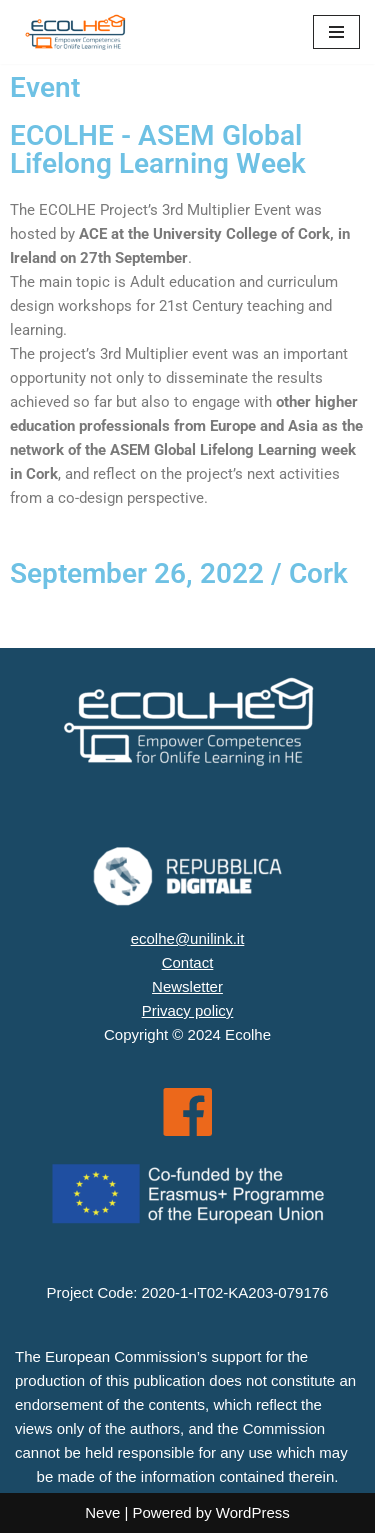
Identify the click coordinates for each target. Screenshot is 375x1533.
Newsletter (187, 986)
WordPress (253, 1512)
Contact (188, 962)
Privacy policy (188, 1010)
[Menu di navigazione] (336, 32)
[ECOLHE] (75, 32)
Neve (102, 1512)
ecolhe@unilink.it (188, 938)
